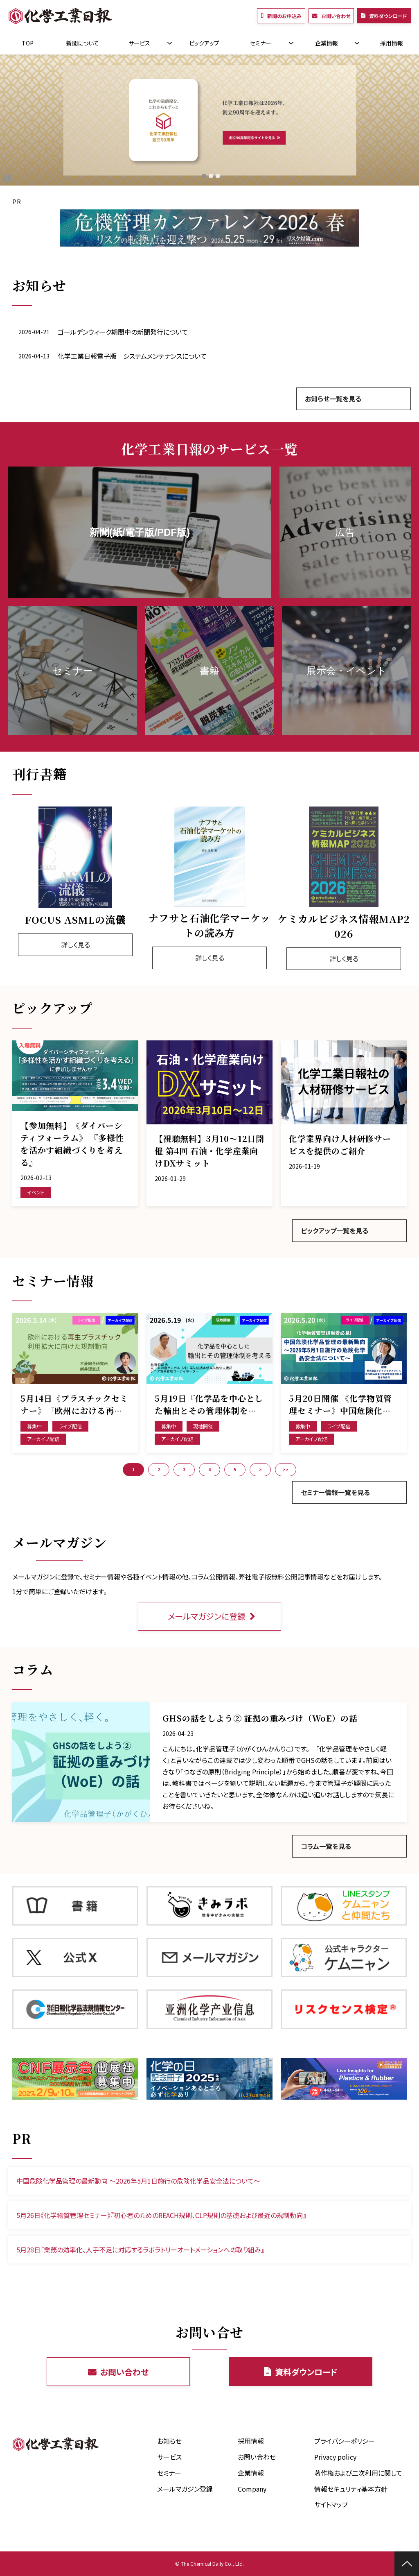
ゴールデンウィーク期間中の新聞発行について (123, 332)
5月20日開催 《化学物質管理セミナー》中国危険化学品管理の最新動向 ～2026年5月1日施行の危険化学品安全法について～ (342, 1404)
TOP (28, 43)
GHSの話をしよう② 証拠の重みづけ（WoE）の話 (259, 1718)
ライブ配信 (70, 1426)
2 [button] (159, 1469)
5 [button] (235, 1469)
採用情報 (391, 43)
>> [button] (285, 1469)
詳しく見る (75, 944)
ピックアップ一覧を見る (334, 1230)
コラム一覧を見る (326, 1846)
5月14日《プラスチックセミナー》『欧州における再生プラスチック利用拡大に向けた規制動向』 (74, 1404)
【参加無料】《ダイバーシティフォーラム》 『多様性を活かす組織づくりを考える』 (72, 1143)
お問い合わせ (335, 15)
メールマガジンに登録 (207, 1616)
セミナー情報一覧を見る (335, 1492)
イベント (36, 1192)
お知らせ (169, 2441)
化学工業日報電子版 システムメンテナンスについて (132, 356)
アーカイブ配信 (43, 1438)
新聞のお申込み (284, 15)
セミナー (260, 43)
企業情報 (326, 43)
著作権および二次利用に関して (358, 2473)
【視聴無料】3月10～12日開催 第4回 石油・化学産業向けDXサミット (209, 1151)
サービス (139, 43)
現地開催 (203, 1426)
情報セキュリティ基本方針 (350, 2489)
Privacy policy (335, 2457)
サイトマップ (331, 2504)
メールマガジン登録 (185, 2489)
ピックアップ (204, 43)
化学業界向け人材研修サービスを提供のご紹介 (340, 1145)
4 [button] (209, 1469)
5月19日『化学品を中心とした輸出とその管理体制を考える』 (209, 1404)
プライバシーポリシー (344, 2441)
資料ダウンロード (388, 15)
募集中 (34, 1426)
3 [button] (184, 1469)
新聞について (82, 43)
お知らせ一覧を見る (333, 398)
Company (252, 2489)
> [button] (260, 1469)
